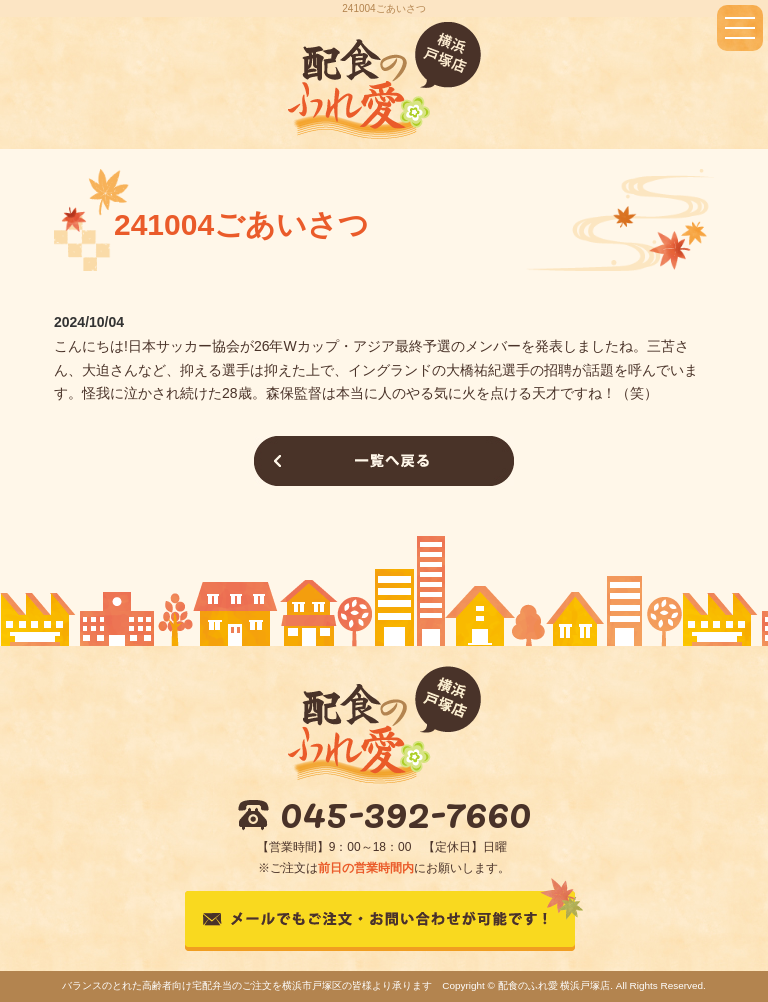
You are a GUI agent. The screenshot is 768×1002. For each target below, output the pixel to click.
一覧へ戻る (384, 461)
